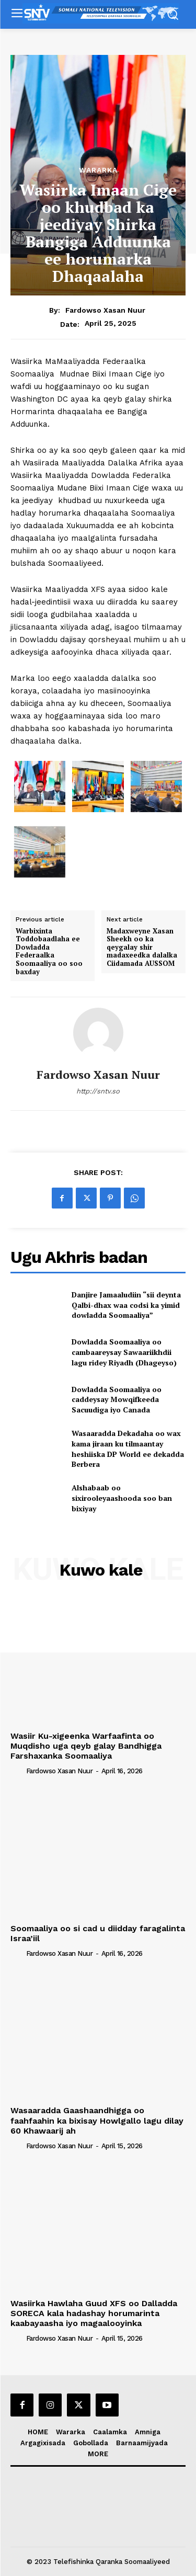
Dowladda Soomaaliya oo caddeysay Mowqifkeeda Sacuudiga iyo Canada (117, 1399)
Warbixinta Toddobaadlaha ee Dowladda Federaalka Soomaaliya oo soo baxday (49, 951)
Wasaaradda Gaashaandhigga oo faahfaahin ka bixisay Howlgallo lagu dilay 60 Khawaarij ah (96, 2120)
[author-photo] (17, 1770)
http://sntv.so (98, 1091)
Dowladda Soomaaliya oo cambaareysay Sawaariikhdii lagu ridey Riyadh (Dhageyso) (124, 1352)
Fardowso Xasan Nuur (105, 310)
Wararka (98, 170)
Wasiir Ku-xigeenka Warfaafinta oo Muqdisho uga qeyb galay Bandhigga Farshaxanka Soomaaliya (86, 1746)
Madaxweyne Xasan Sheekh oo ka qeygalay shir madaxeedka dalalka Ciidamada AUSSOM (142, 947)
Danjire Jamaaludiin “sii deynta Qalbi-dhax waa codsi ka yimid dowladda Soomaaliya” (126, 1305)
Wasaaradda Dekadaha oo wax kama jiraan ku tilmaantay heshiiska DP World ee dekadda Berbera (128, 1448)
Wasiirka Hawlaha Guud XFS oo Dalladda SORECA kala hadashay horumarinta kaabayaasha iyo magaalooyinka (93, 2313)
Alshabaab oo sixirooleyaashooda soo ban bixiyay (122, 1498)
